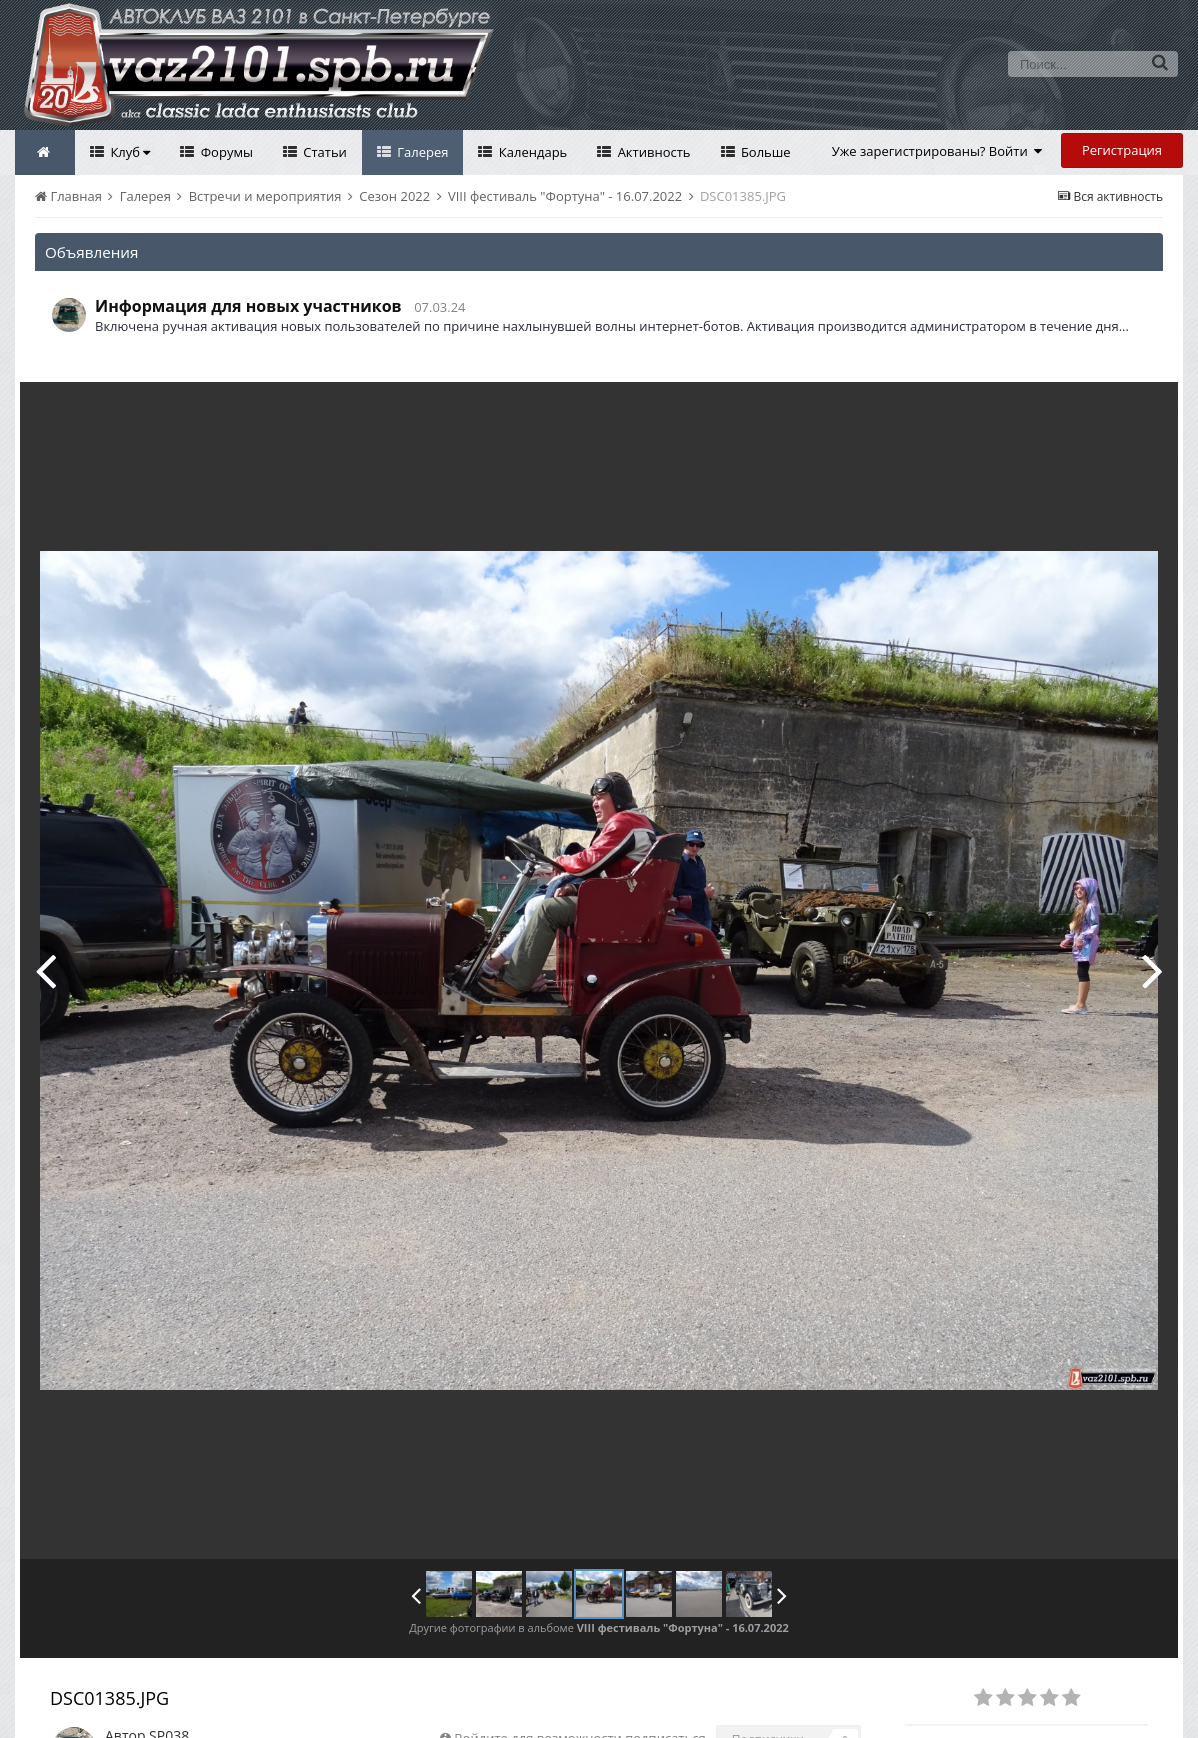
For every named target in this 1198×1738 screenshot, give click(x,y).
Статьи (323, 152)
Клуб (128, 152)
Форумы (225, 152)
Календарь (531, 152)
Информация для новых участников (248, 306)
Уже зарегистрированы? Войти (937, 151)
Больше (764, 152)
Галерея (421, 152)
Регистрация (1122, 150)
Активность (652, 152)
